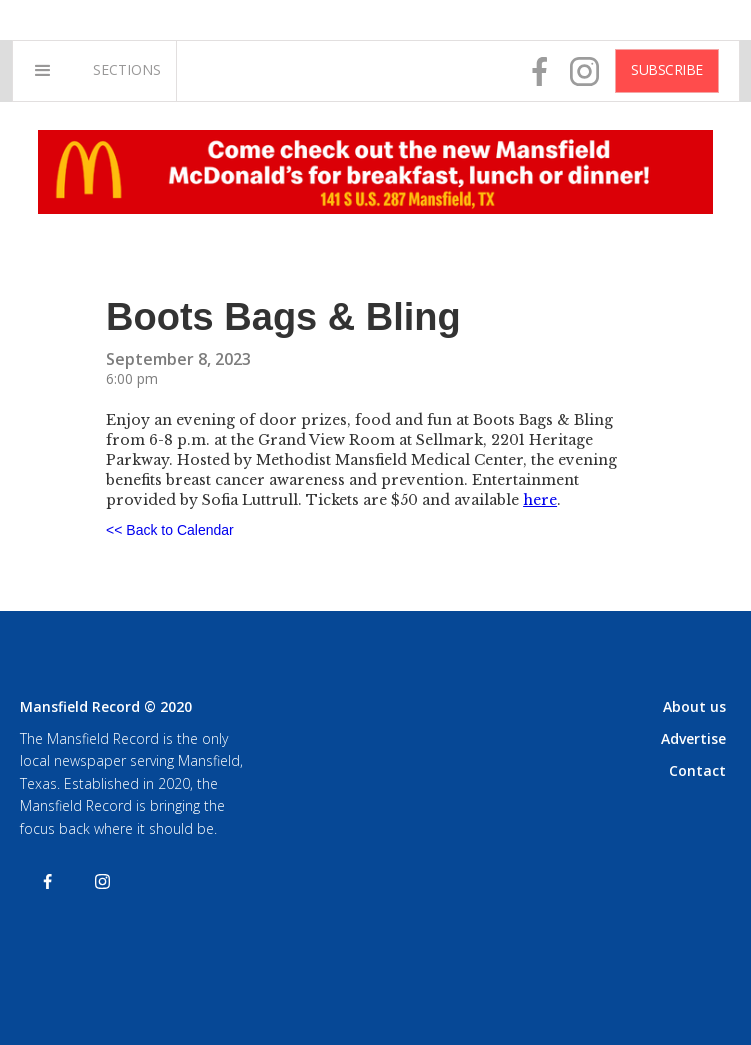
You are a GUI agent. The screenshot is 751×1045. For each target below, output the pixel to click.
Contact (697, 770)
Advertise (693, 738)
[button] (43, 71)
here (540, 500)
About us (694, 706)
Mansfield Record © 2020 (106, 706)
